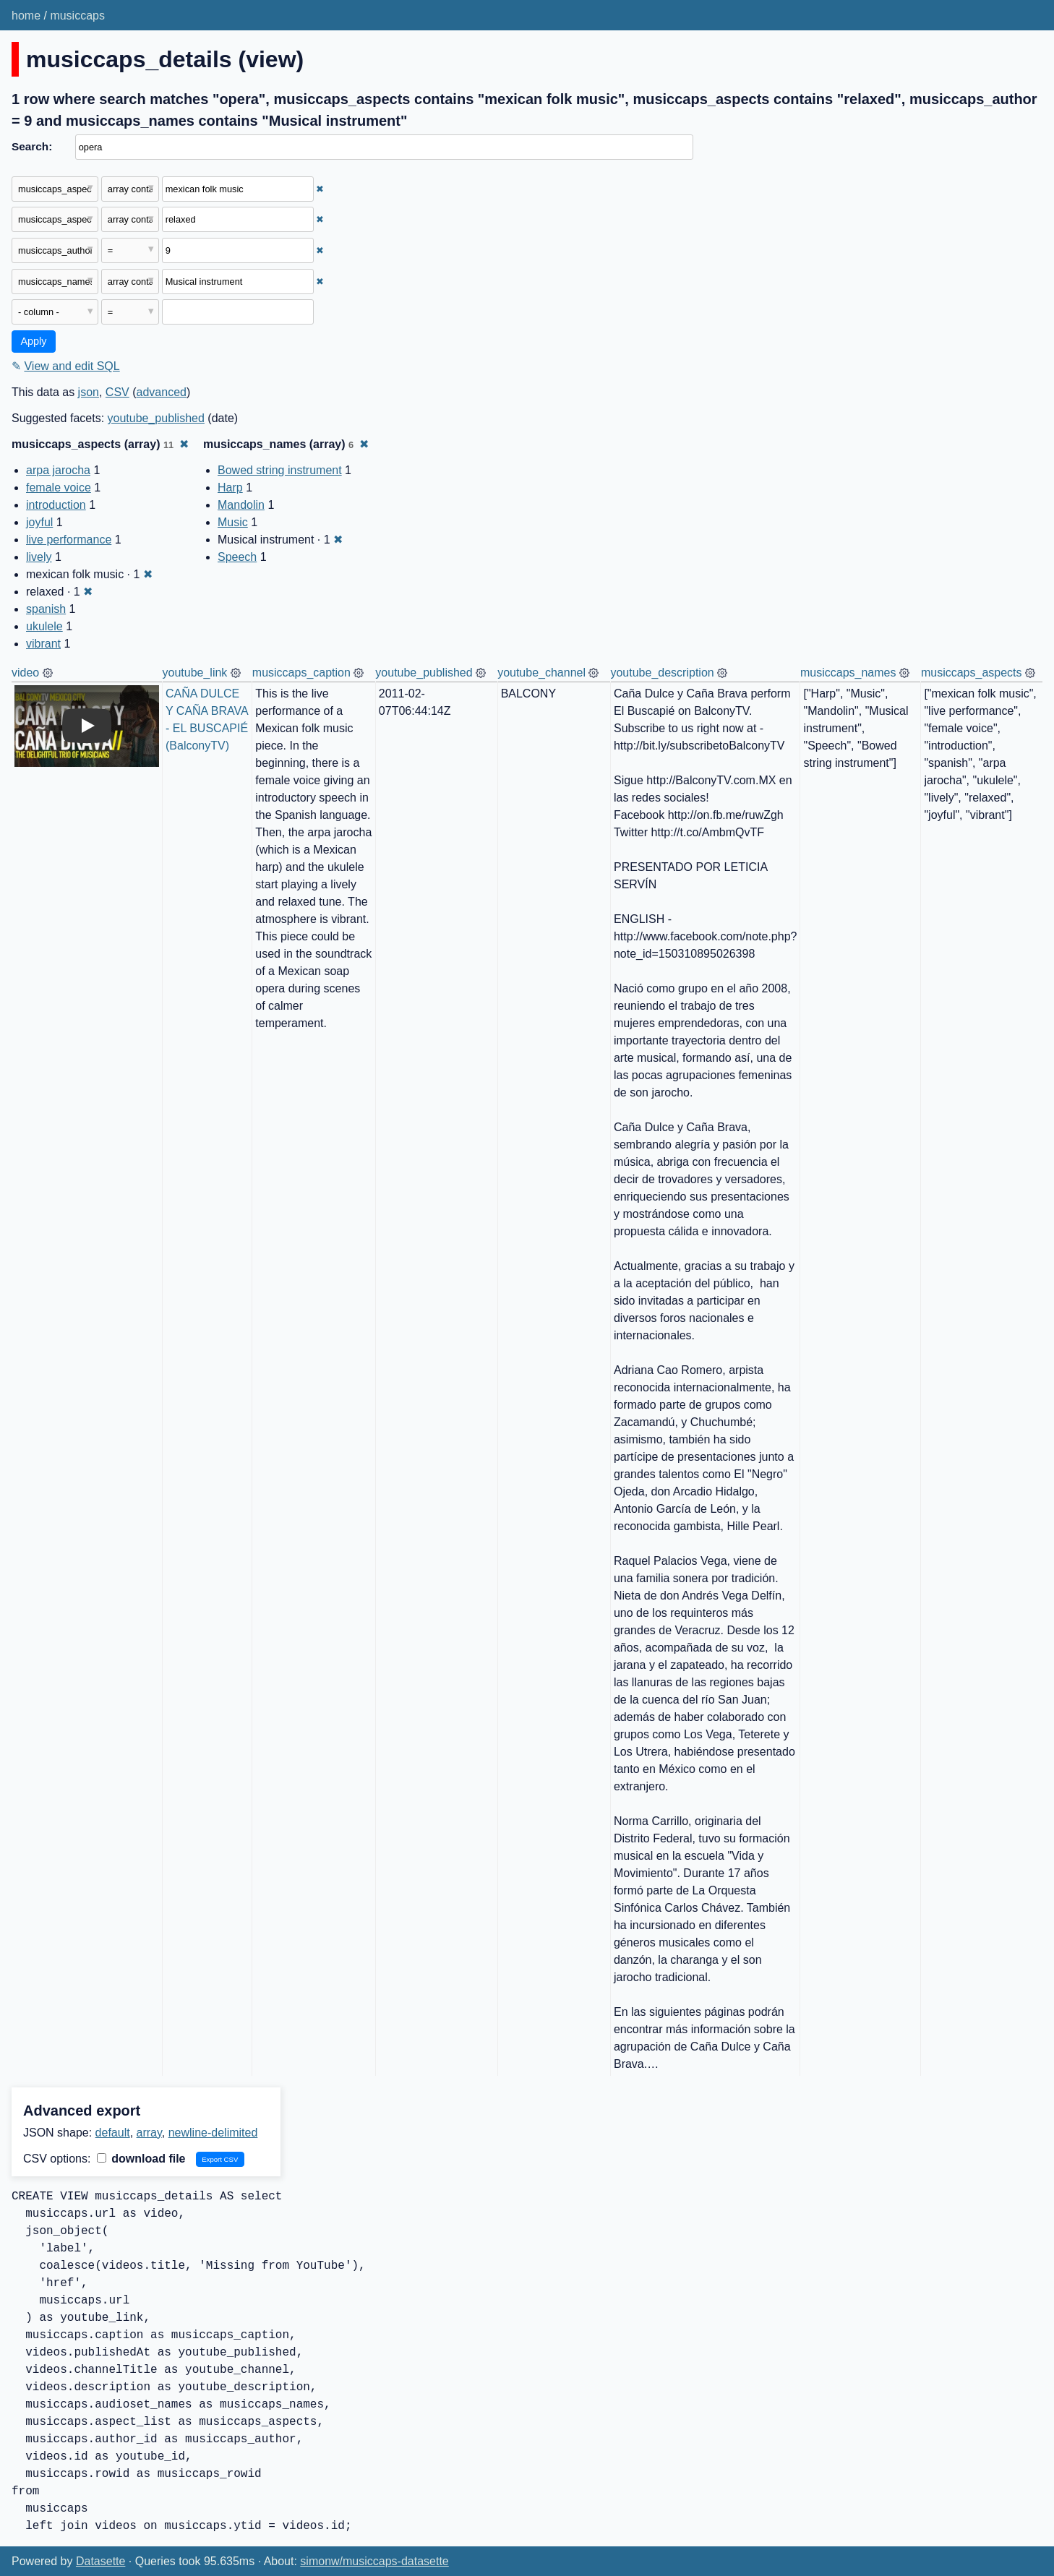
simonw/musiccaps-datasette (374, 2561)
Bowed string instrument (280, 470)
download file (141, 2158)
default (112, 2132)
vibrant (43, 643)
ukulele (44, 626)
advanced (162, 392)
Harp (230, 487)
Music (233, 522)
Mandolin (241, 505)
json (88, 392)
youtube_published (156, 418)
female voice (58, 487)
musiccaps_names (848, 672)
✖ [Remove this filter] (320, 189)
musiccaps (77, 15)
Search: (32, 146)
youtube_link (195, 672)
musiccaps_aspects (971, 672)
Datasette (100, 2561)
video (25, 672)
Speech (237, 557)
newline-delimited (213, 2132)
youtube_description (662, 672)
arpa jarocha (58, 470)
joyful (39, 522)
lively (39, 557)
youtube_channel (541, 672)
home (26, 15)
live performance (68, 539)
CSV (117, 392)
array (149, 2132)
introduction (56, 505)
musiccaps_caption (301, 672)
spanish (46, 609)
